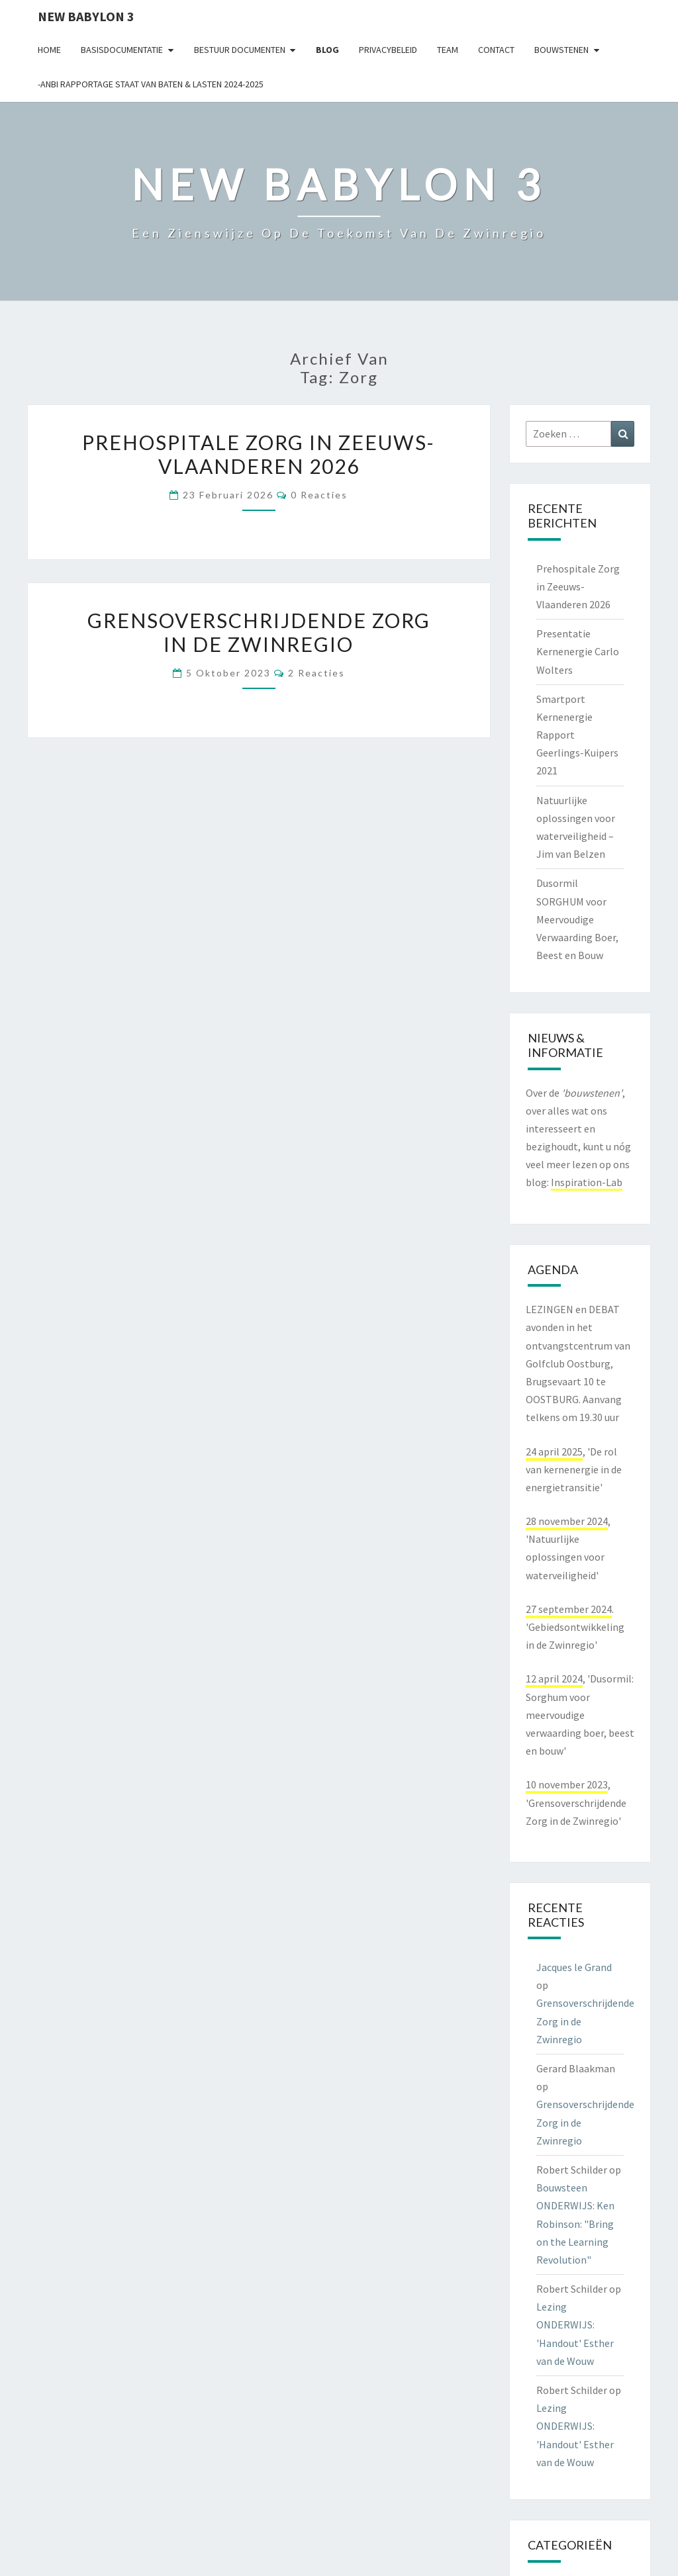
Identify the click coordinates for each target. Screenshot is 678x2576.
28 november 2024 (567, 1521)
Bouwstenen (561, 50)
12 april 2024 (554, 1678)
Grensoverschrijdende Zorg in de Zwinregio (258, 632)
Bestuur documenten (239, 50)
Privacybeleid (388, 50)
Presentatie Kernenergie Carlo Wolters (577, 651)
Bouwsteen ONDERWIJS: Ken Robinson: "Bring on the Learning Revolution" (575, 2223)
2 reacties (316, 672)
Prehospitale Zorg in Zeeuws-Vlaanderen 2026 (258, 454)
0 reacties (319, 494)
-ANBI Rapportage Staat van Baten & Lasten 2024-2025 (151, 84)
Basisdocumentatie (122, 50)
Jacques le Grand (574, 1967)
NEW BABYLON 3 (86, 16)
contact (496, 50)
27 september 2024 (569, 1609)
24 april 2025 (554, 1451)
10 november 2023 (567, 1784)
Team (447, 50)
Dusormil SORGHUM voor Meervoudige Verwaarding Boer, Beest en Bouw (577, 919)
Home (49, 50)
